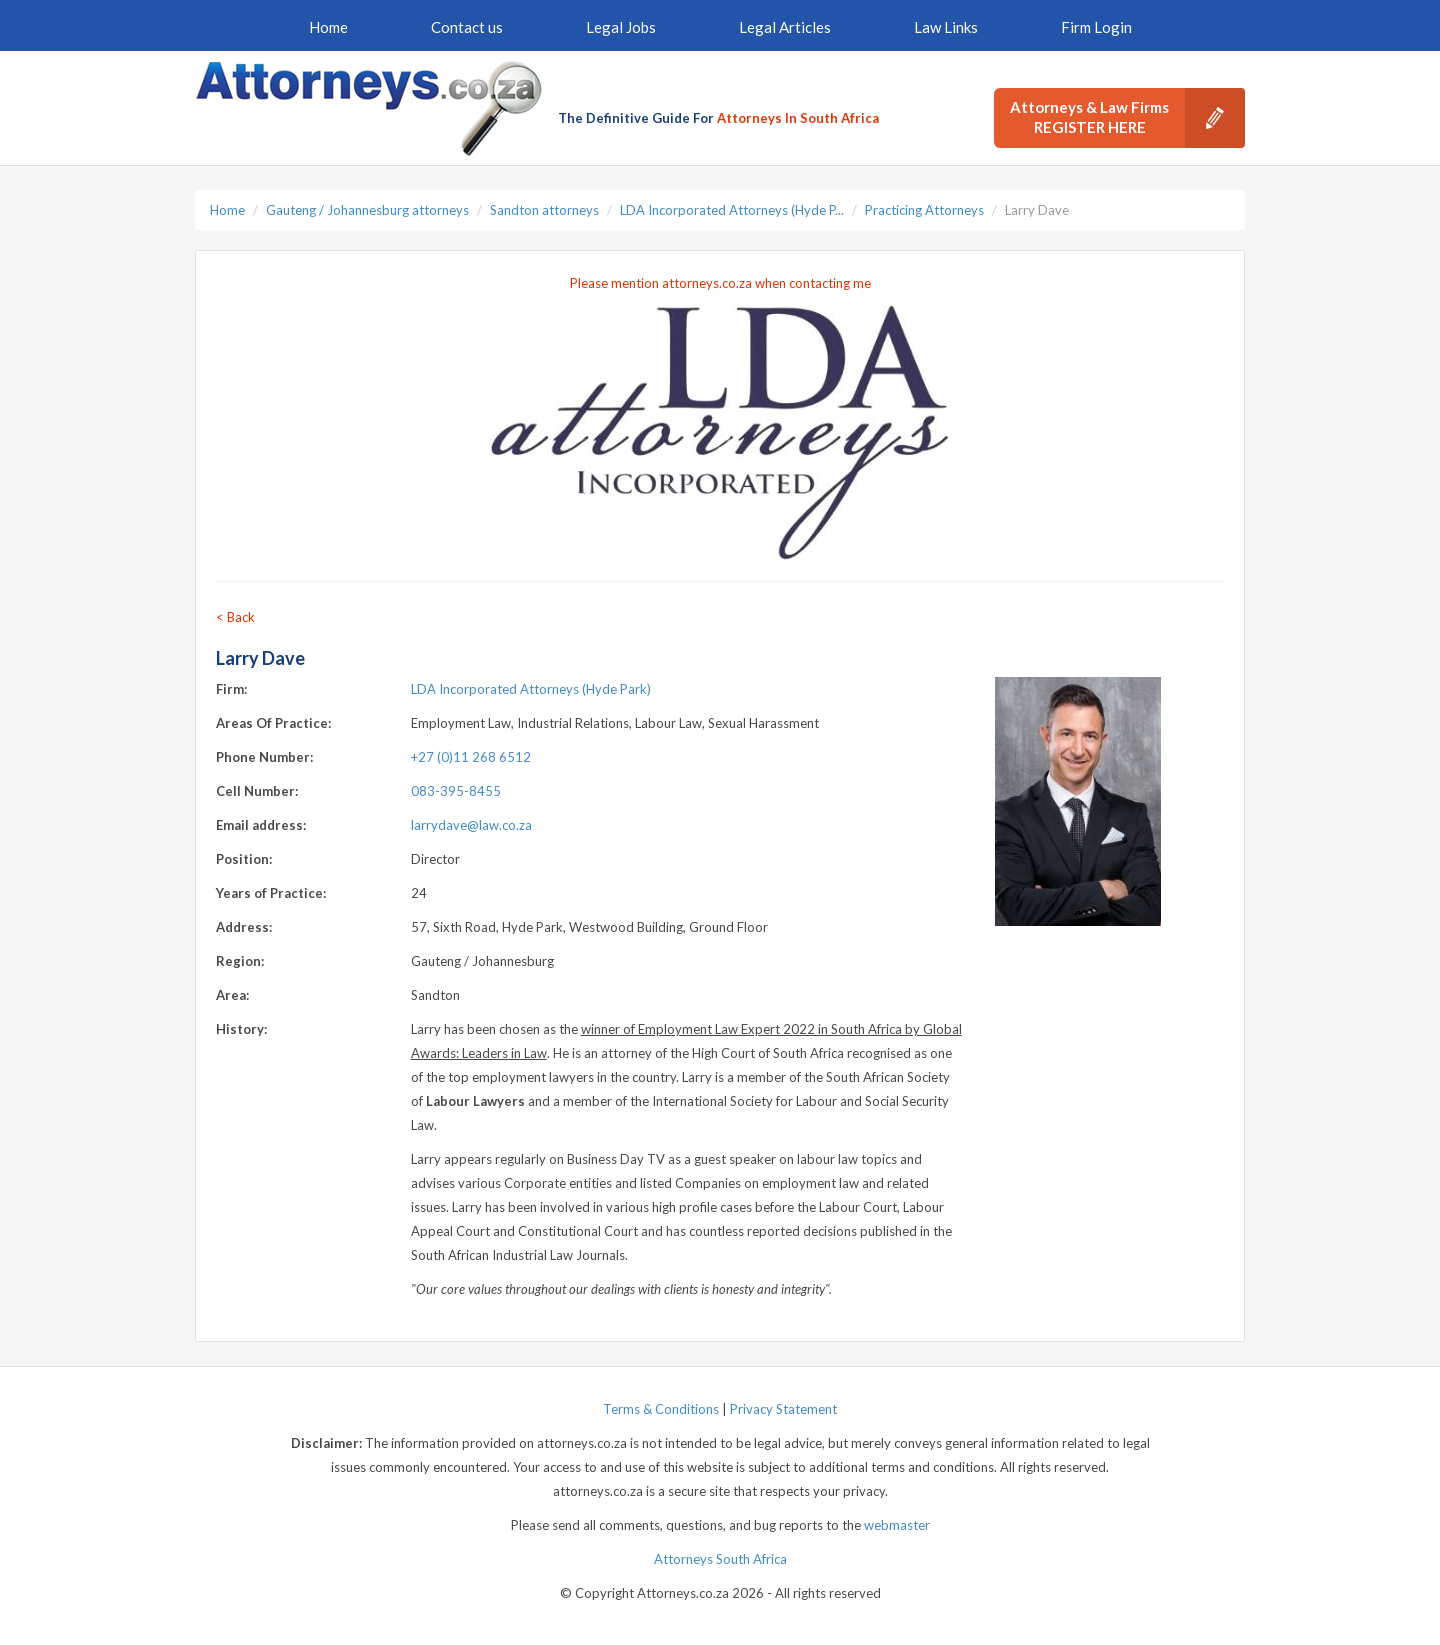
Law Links (946, 27)
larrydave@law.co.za (471, 825)
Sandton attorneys (544, 210)
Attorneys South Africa (720, 1559)
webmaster (897, 1525)
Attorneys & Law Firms (1127, 118)
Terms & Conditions (661, 1409)
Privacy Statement (783, 1409)
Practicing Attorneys (924, 210)
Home (328, 27)
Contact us (467, 27)
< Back (235, 617)
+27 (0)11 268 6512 (471, 757)
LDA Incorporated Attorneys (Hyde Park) (531, 689)
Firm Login (1096, 27)
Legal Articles (785, 27)
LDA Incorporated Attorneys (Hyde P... (732, 210)
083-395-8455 (456, 791)
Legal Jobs (621, 27)
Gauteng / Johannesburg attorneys (367, 210)
